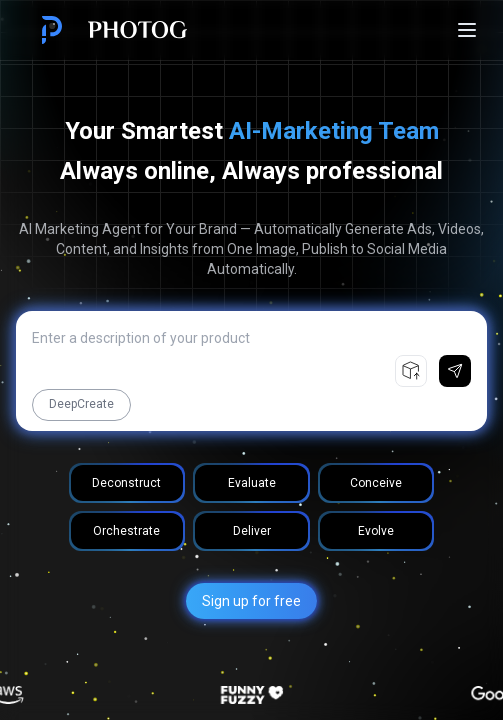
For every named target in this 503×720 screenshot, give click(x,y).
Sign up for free (251, 601)
